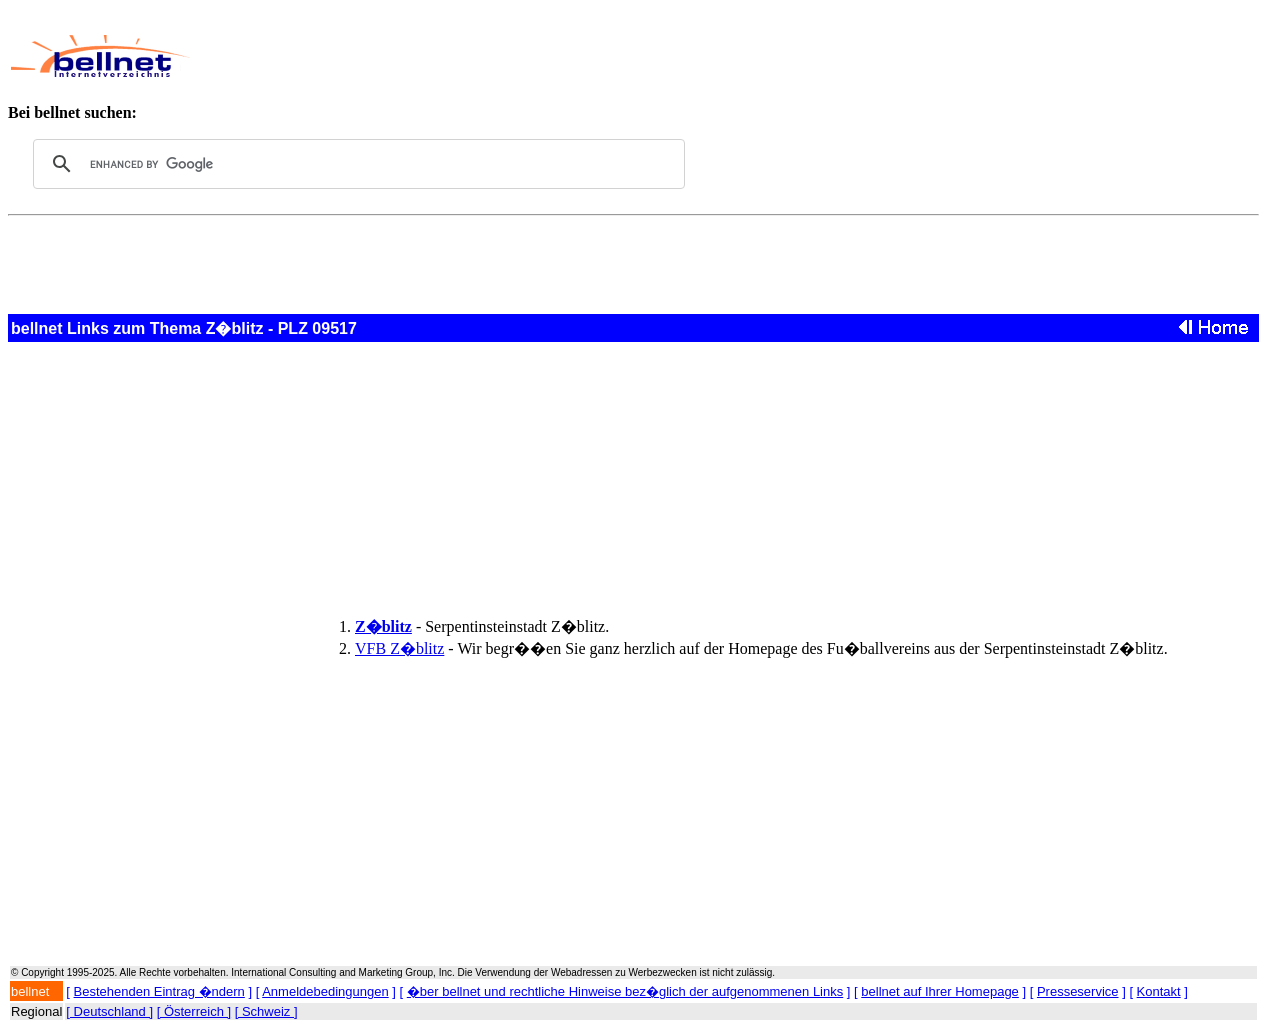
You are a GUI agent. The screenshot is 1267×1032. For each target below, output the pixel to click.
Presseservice (1078, 991)
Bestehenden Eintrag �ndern (159, 991)
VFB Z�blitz (399, 648)
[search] (356, 164)
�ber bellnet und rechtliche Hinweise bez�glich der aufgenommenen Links (625, 991)
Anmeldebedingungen (325, 991)
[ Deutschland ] (109, 1011)
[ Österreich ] (194, 1011)
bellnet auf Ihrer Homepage (940, 991)
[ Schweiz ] (266, 1011)
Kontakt (1159, 991)
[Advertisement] (625, 56)
